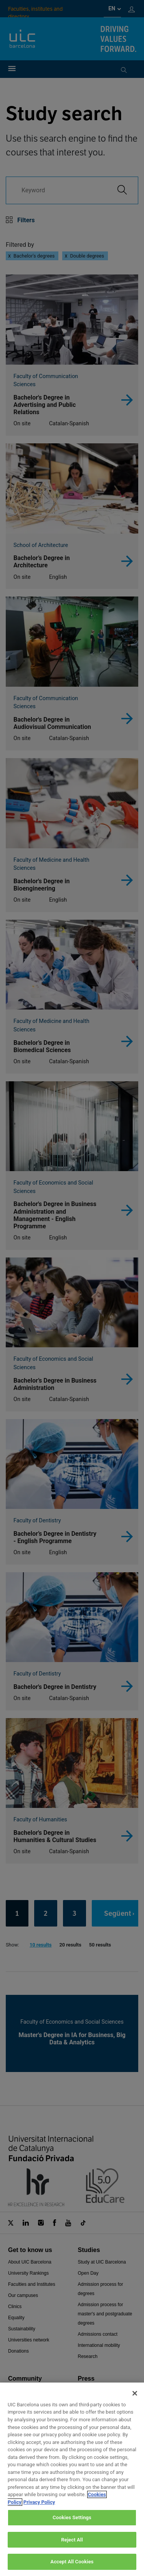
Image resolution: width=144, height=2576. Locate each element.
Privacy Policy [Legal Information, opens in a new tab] (39, 2510)
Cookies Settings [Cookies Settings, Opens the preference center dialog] (72, 2525)
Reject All (72, 2548)
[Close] (134, 2401)
